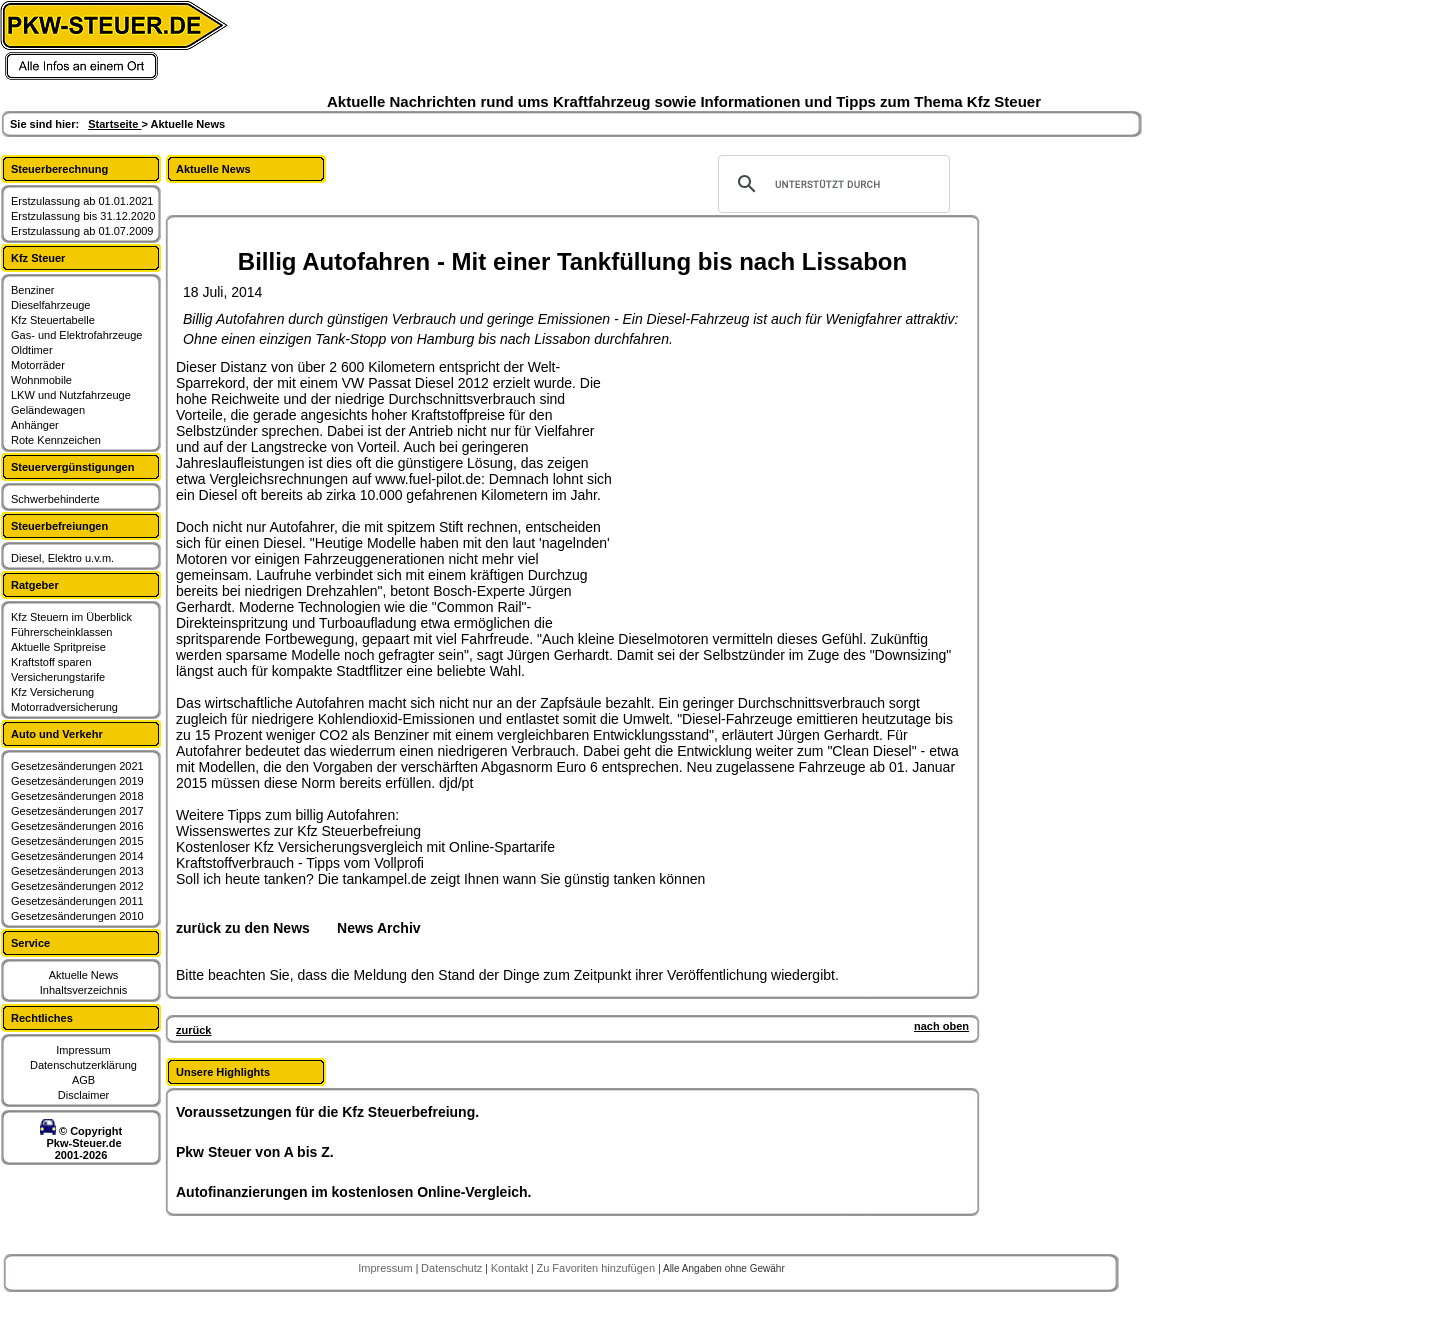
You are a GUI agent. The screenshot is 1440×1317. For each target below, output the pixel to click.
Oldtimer (32, 350)
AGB (83, 1080)
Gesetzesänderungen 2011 (77, 901)
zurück (193, 1030)
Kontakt (511, 1268)
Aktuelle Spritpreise (58, 647)
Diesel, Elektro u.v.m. (62, 558)
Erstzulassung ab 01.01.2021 (82, 201)
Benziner (32, 290)
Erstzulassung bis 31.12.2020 (83, 216)
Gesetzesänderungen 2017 (77, 811)
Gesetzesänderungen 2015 (77, 841)
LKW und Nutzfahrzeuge (71, 395)
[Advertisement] (766, 484)
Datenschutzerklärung (83, 1065)
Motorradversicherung (64, 707)
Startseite (114, 124)
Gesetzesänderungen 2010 (77, 916)
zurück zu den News (243, 928)
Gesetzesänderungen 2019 (77, 781)
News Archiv (379, 928)
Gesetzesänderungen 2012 (77, 886)
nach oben (941, 1026)
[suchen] (831, 184)
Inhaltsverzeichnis (83, 990)
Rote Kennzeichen (56, 440)
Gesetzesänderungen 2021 (77, 766)
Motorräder (38, 365)
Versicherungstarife (58, 677)
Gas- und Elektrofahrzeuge (76, 335)
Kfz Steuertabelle (53, 320)
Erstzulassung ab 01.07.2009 (82, 231)
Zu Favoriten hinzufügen (597, 1268)
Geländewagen (48, 410)
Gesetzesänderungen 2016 (77, 826)
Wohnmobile (41, 380)
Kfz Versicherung (52, 692)
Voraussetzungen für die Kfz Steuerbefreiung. (327, 1112)
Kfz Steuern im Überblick (71, 617)
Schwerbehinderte (55, 499)
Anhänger (35, 425)
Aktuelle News (84, 975)
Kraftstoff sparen (51, 662)
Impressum (83, 1050)
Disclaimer (83, 1095)
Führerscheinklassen (62, 632)
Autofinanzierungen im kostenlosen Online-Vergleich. (354, 1192)
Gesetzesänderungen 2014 (77, 856)
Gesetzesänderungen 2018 (77, 796)
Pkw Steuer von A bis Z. (255, 1152)
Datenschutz (453, 1268)
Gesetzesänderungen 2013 (77, 871)
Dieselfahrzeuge (51, 305)
